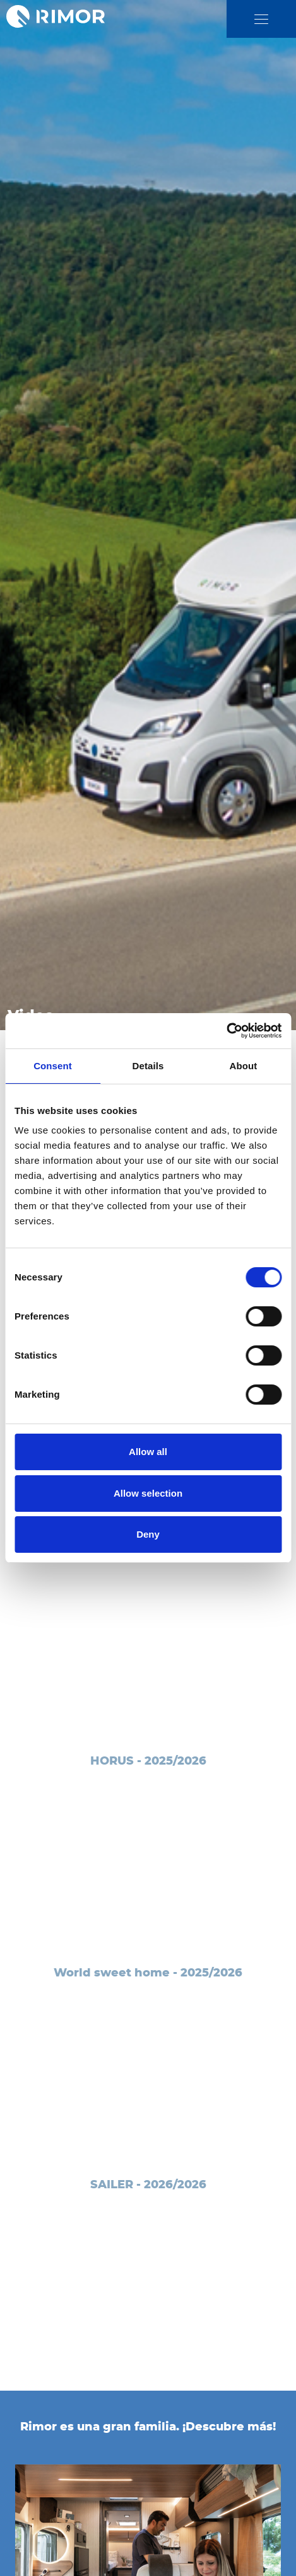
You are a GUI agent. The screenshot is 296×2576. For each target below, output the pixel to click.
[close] (261, 19)
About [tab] (244, 1065)
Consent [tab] (52, 1065)
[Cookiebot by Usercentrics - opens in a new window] (226, 1031)
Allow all (148, 1451)
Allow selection (148, 1493)
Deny (148, 1534)
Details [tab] (148, 1065)
